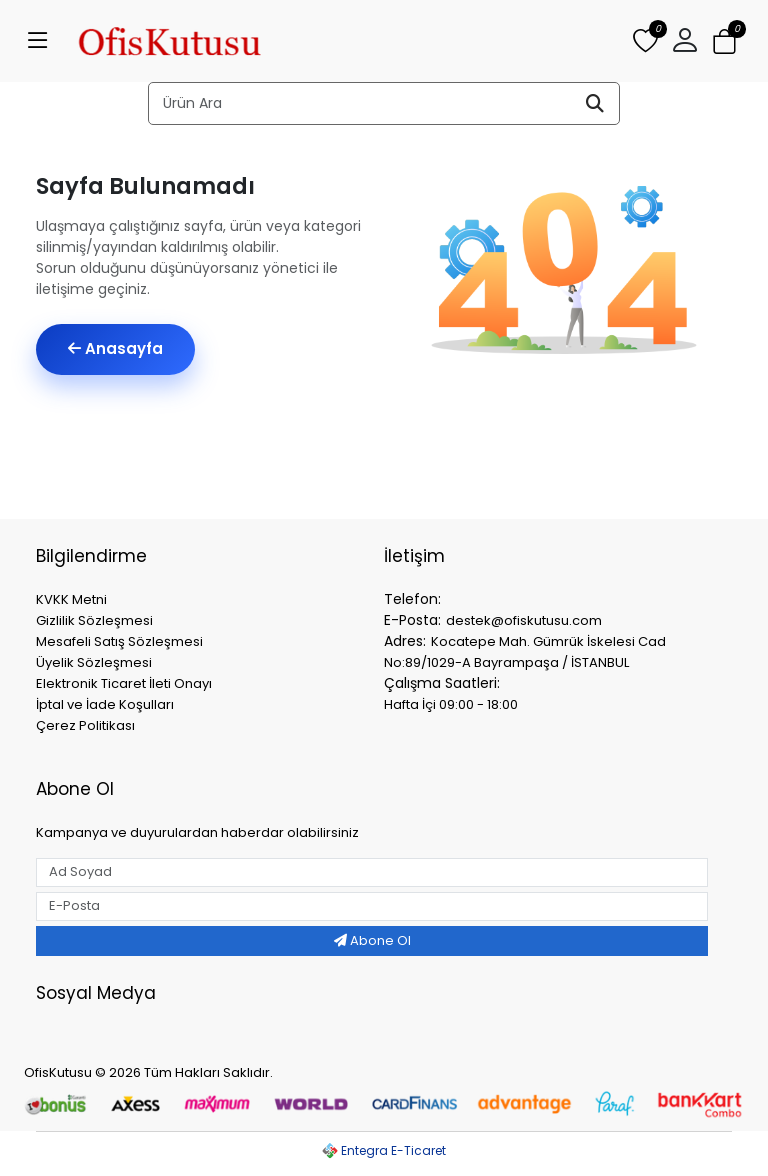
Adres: (405, 641)
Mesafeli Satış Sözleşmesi (119, 641)
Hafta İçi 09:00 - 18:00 (451, 704)
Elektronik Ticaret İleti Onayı (124, 683)
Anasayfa (115, 348)
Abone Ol (372, 940)
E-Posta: (412, 620)
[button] (685, 41)
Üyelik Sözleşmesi (94, 662)
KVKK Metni (71, 599)
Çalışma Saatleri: (442, 683)
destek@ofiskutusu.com (524, 620)
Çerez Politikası (85, 725)
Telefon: (412, 599)
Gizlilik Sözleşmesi (94, 620)
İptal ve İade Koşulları (105, 704)
